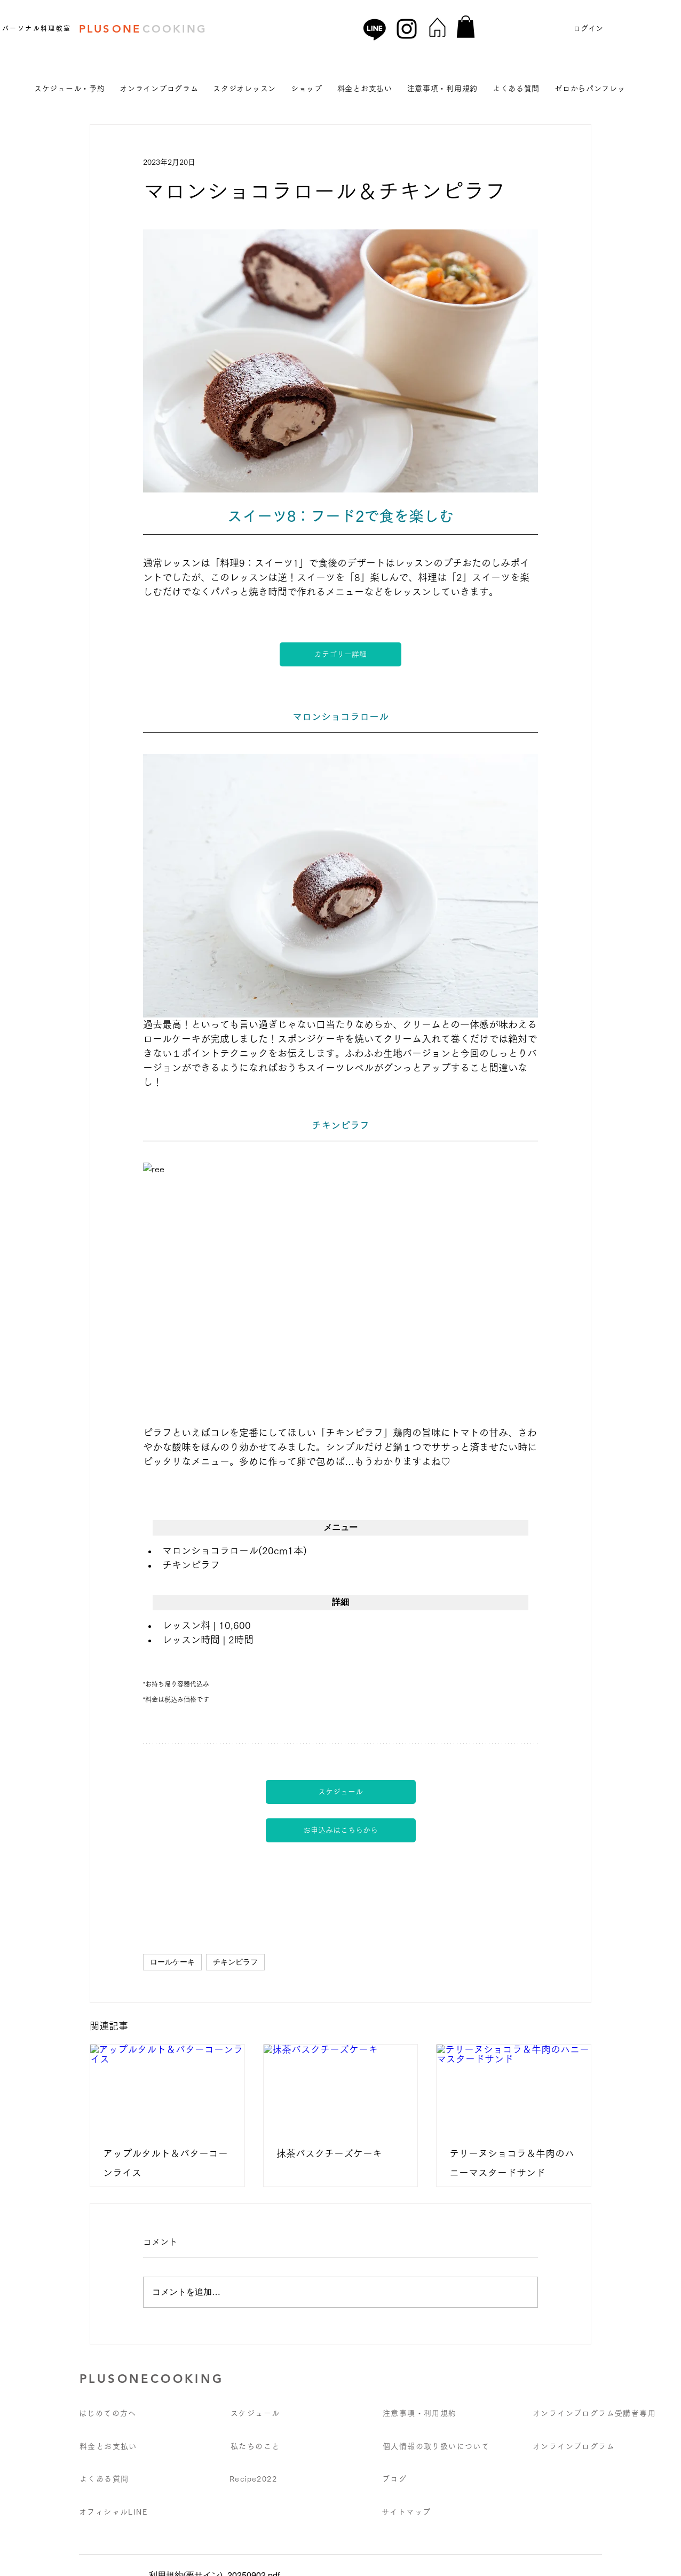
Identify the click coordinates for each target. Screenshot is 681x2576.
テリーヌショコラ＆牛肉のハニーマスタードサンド (511, 2163)
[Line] (374, 28)
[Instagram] (406, 28)
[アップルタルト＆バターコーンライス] (167, 2088)
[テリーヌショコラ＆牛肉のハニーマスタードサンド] (514, 2088)
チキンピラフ (235, 1962)
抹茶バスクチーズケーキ (329, 2153)
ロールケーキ (172, 1962)
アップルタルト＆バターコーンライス (165, 2163)
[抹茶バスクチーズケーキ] (341, 2088)
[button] (465, 26)
